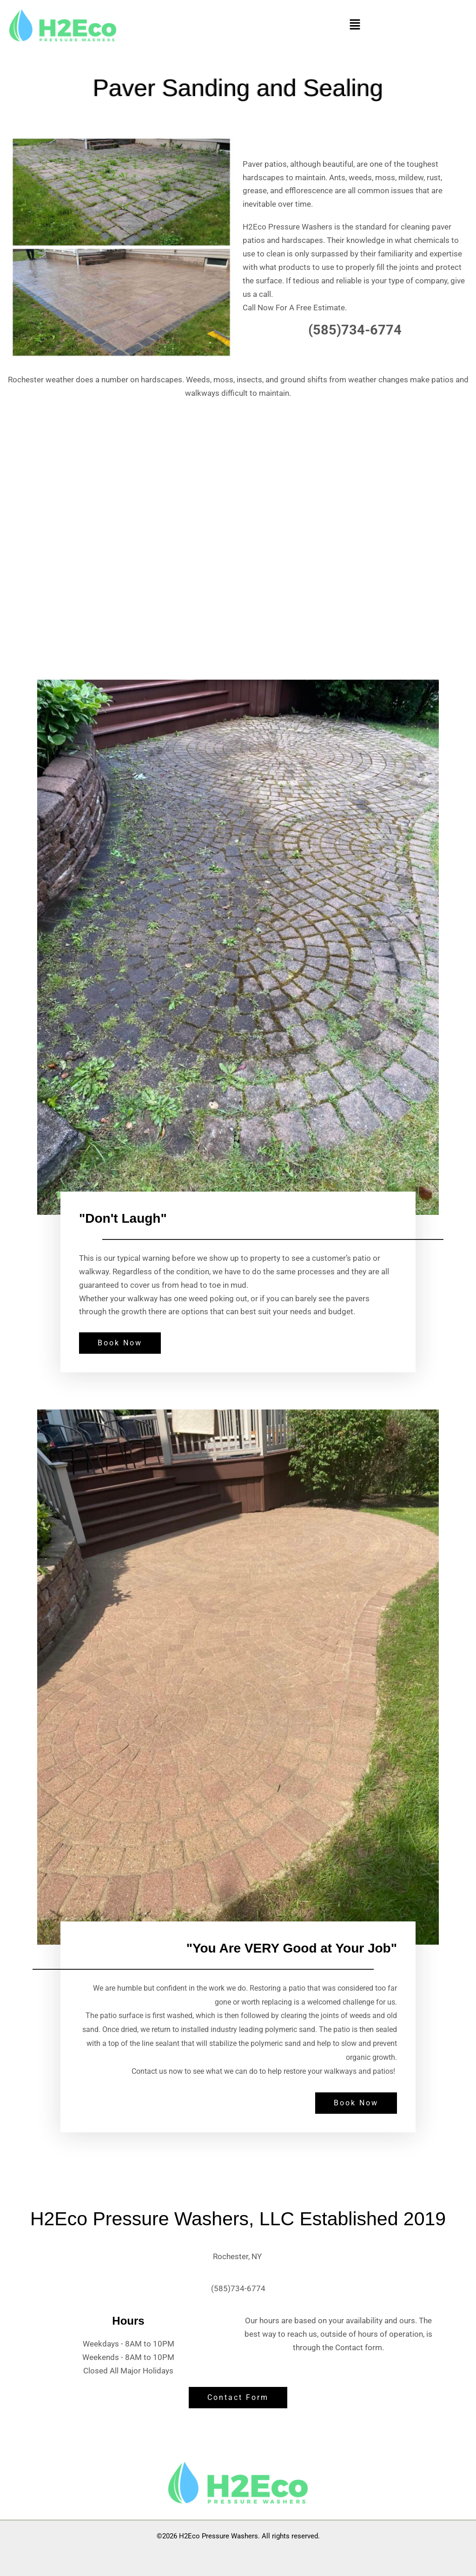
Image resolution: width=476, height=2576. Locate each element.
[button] (354, 25)
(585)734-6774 (238, 2288)
